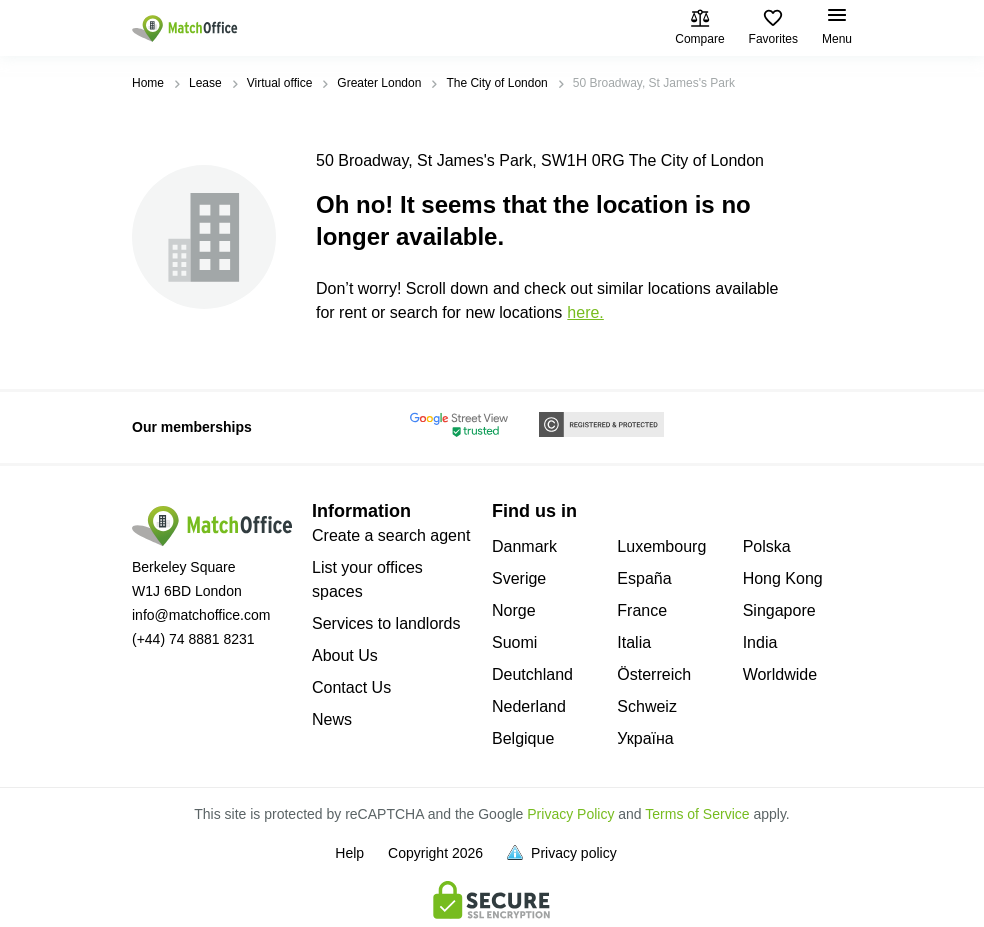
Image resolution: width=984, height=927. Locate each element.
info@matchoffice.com (201, 615)
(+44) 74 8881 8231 (193, 639)
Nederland (529, 706)
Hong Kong (783, 578)
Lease (205, 83)
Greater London (379, 83)
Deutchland (532, 674)
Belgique (523, 738)
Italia (634, 642)
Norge (514, 610)
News (332, 719)
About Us (345, 655)
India (760, 642)
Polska (767, 546)
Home (148, 83)
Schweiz (647, 706)
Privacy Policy (570, 814)
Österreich (654, 674)
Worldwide (780, 674)
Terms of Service (697, 814)
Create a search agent (391, 535)
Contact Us (351, 687)
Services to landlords (386, 623)
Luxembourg (661, 546)
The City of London (496, 83)
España (644, 578)
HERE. (585, 312)
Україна (645, 738)
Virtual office (280, 83)
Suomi (514, 642)
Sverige (519, 578)
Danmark (524, 546)
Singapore (779, 610)
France (642, 610)
